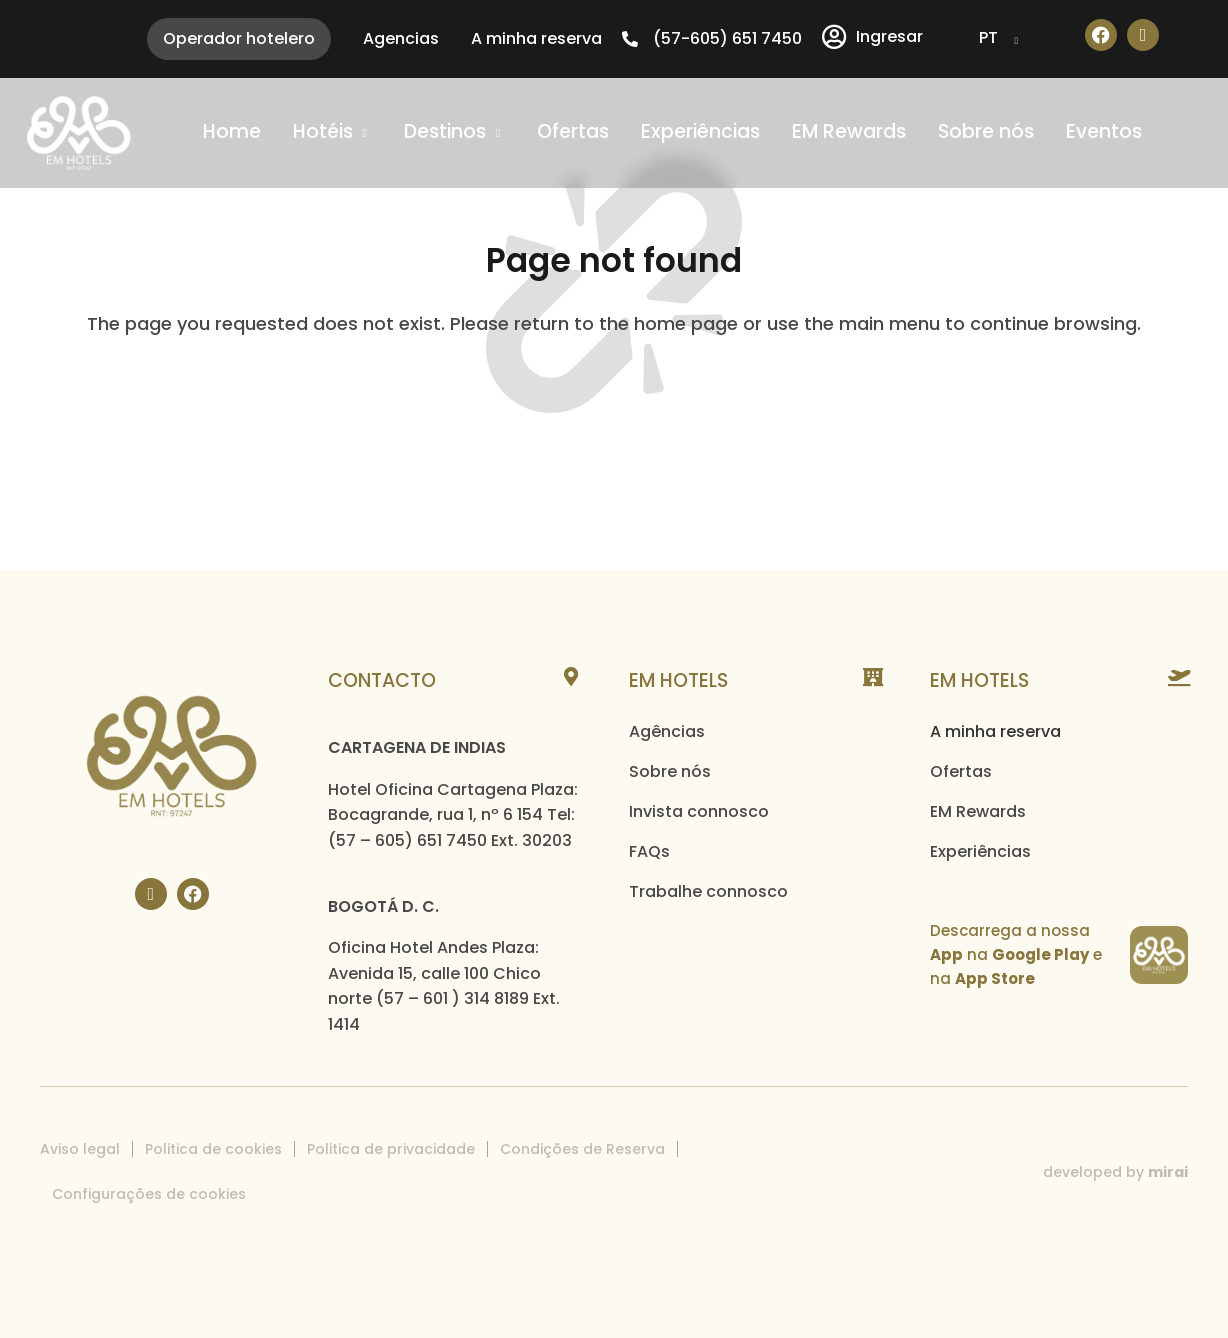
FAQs (649, 851)
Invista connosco (699, 811)
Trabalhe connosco (708, 891)
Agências (667, 731)
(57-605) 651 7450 (727, 38)
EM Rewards (978, 811)
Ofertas (961, 771)
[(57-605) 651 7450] (630, 39)
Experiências (980, 851)
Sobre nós (670, 771)
